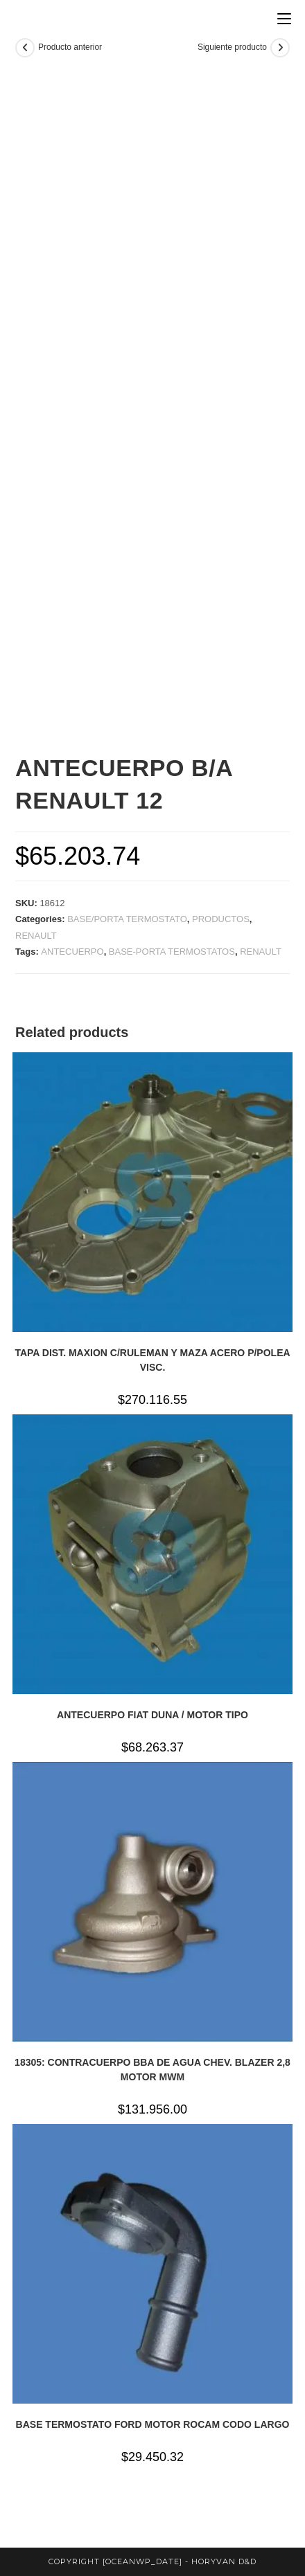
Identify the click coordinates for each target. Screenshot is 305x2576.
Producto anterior (70, 47)
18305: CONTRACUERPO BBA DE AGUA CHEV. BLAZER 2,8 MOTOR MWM (152, 2069)
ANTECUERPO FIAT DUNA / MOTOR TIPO (152, 1714)
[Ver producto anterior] (25, 47)
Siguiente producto (232, 47)
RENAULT (36, 935)
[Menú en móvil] (284, 19)
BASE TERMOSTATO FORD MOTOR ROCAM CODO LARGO (153, 2424)
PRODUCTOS (221, 919)
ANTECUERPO (72, 951)
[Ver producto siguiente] (280, 47)
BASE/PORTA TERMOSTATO (127, 919)
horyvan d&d (223, 2561)
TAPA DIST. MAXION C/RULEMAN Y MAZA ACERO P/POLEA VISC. (152, 1360)
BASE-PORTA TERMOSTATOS (172, 951)
